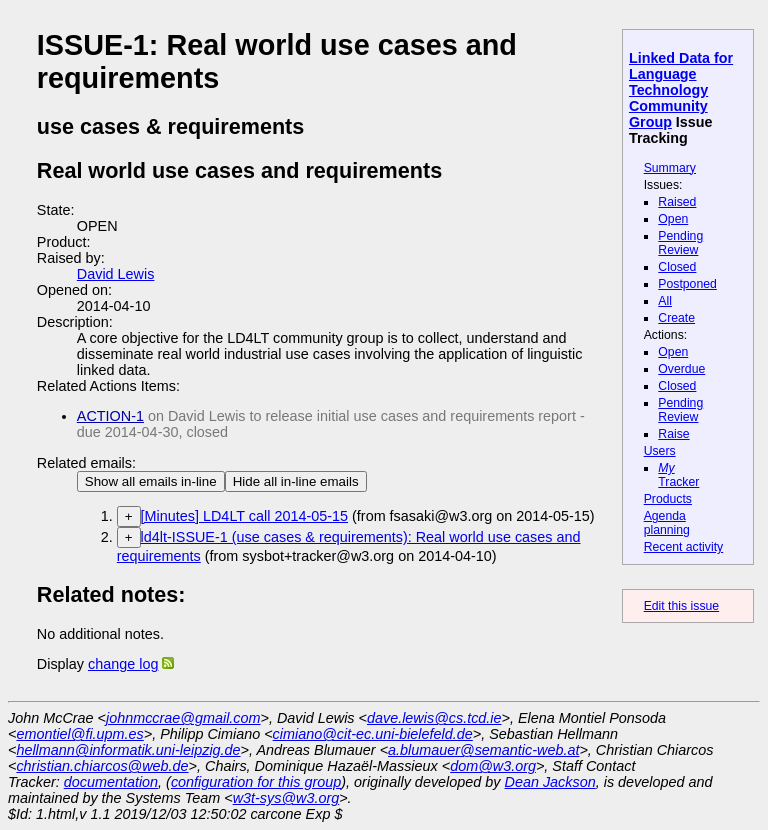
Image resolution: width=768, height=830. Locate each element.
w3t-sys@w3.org (286, 798)
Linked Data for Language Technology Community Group (681, 90)
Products (668, 499)
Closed (677, 267)
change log (123, 664)
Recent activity (684, 547)
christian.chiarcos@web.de (102, 766)
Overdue (681, 369)
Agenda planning (667, 523)
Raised (677, 202)
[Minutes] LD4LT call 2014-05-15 (244, 516)
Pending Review (680, 243)
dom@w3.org (493, 766)
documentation (111, 782)
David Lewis (116, 274)
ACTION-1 (110, 416)
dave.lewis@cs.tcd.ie (434, 718)
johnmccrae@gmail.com (183, 718)
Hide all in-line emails (296, 481)
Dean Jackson (550, 782)
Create (676, 318)
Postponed (687, 284)
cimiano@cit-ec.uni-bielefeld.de (373, 734)
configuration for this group (256, 782)
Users (660, 451)
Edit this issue (681, 606)
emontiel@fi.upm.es (79, 734)
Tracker (678, 475)
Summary (670, 168)
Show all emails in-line (151, 481)
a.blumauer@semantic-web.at (483, 750)
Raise (673, 434)
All (665, 301)
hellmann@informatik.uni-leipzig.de (128, 750)
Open (673, 219)
